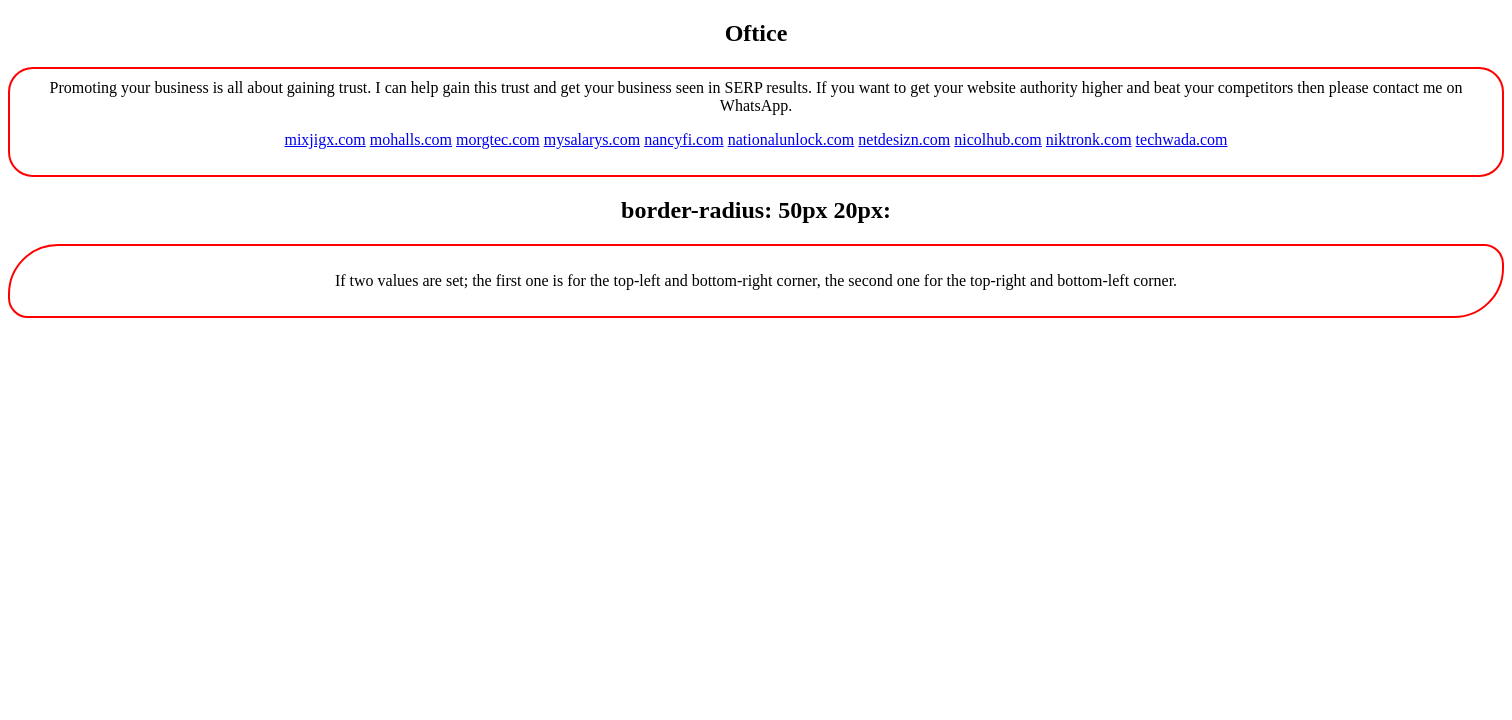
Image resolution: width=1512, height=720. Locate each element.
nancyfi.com (684, 139)
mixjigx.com (324, 139)
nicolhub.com (998, 139)
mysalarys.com (592, 139)
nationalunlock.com (791, 139)
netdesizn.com (904, 139)
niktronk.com (1089, 139)
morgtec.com (498, 139)
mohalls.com (411, 139)
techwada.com (1182, 139)
